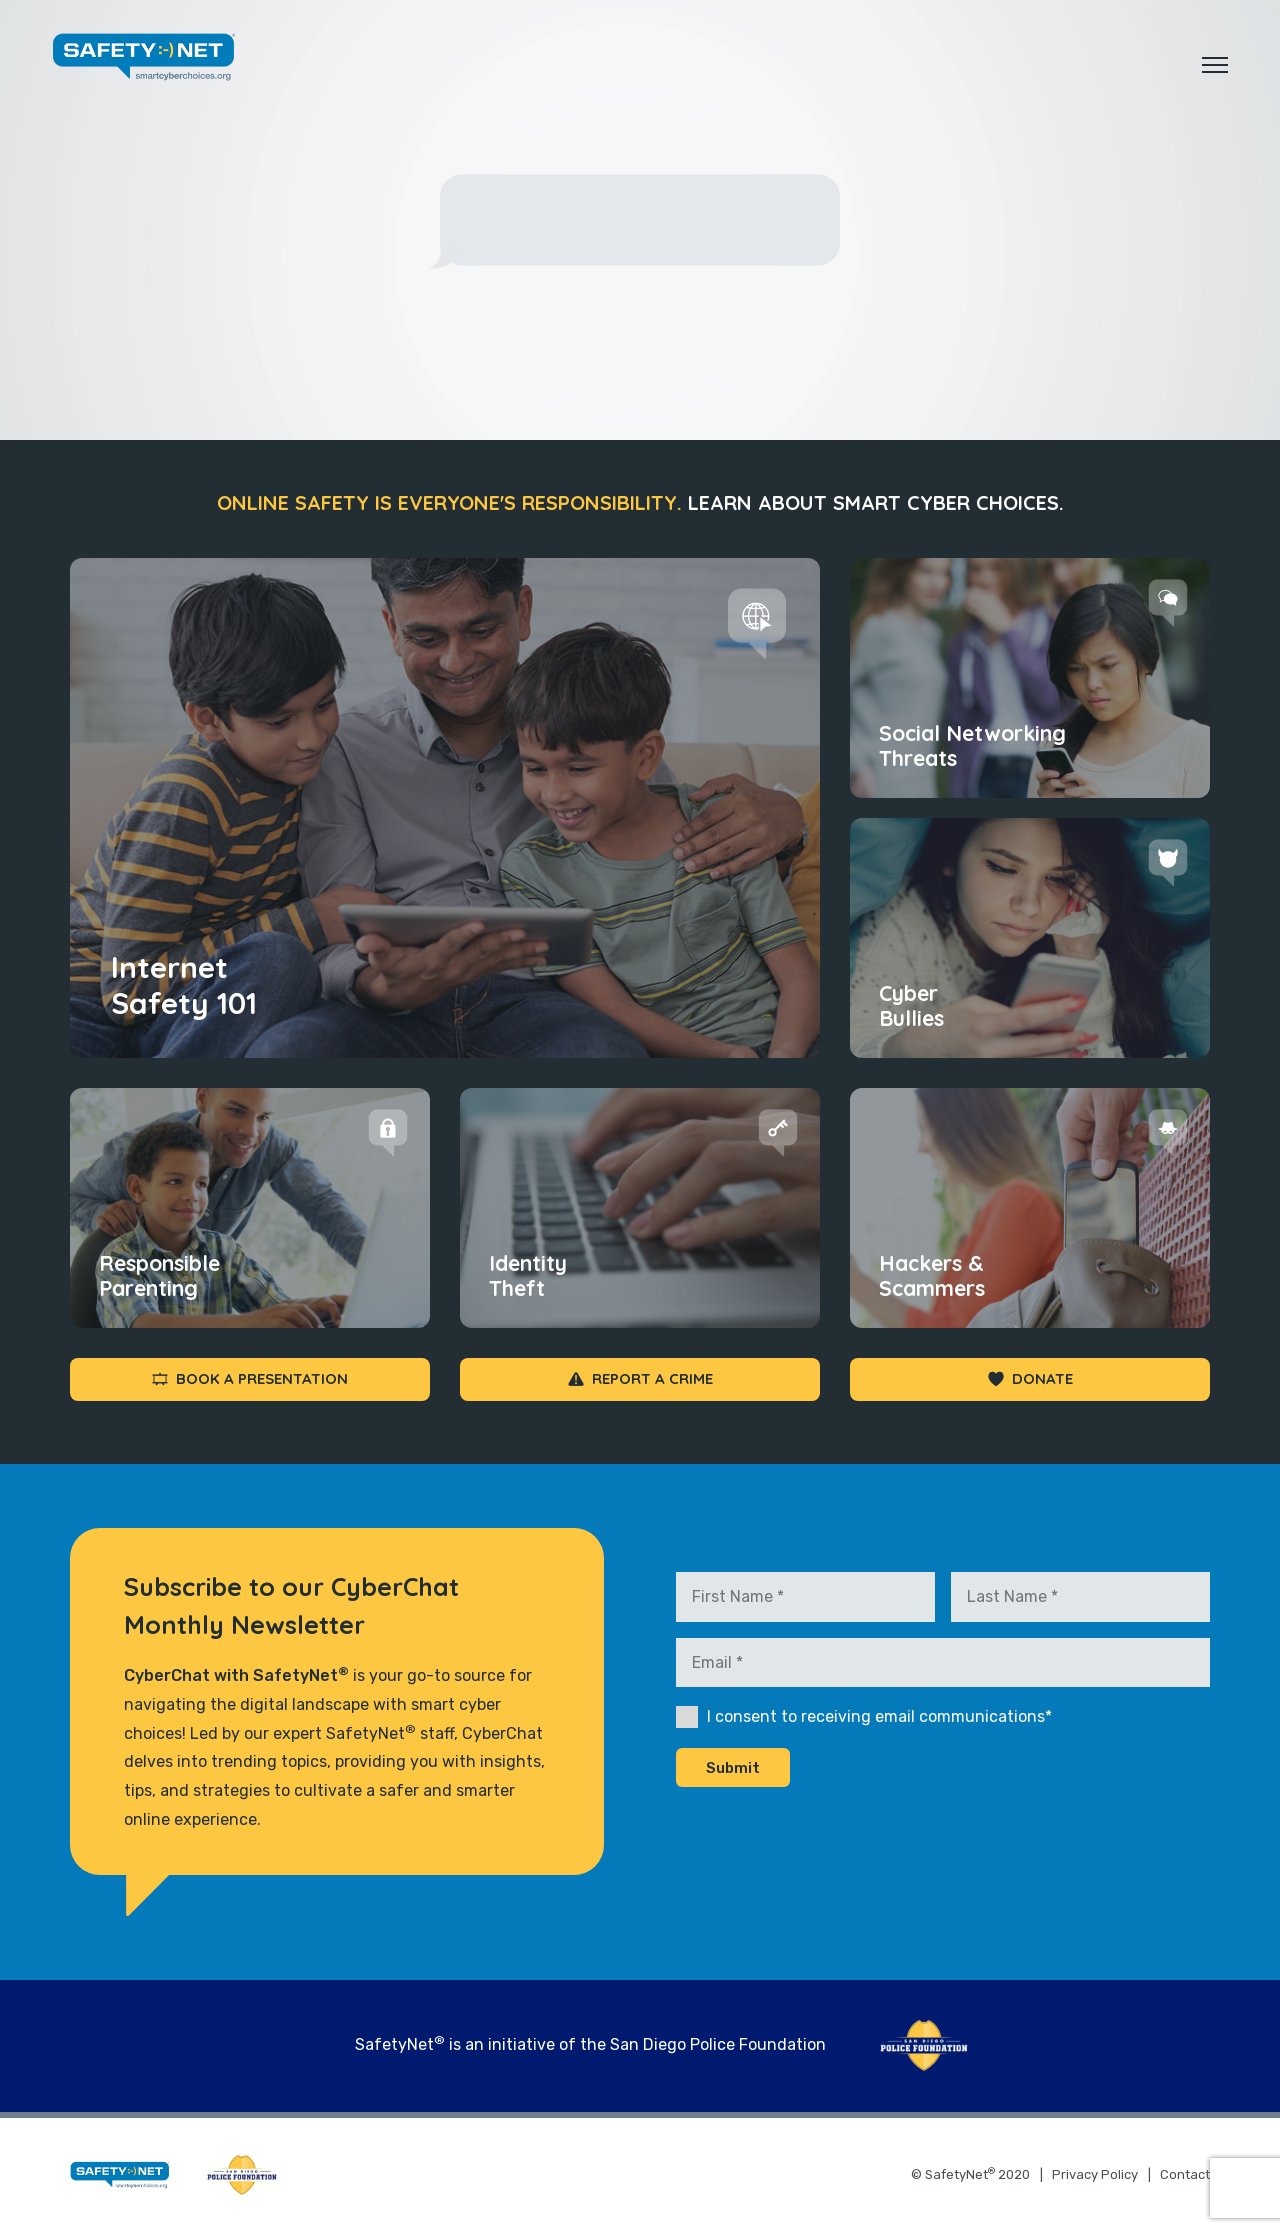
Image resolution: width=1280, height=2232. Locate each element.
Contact (1185, 2174)
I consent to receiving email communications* (879, 1716)
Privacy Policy (1095, 2174)
